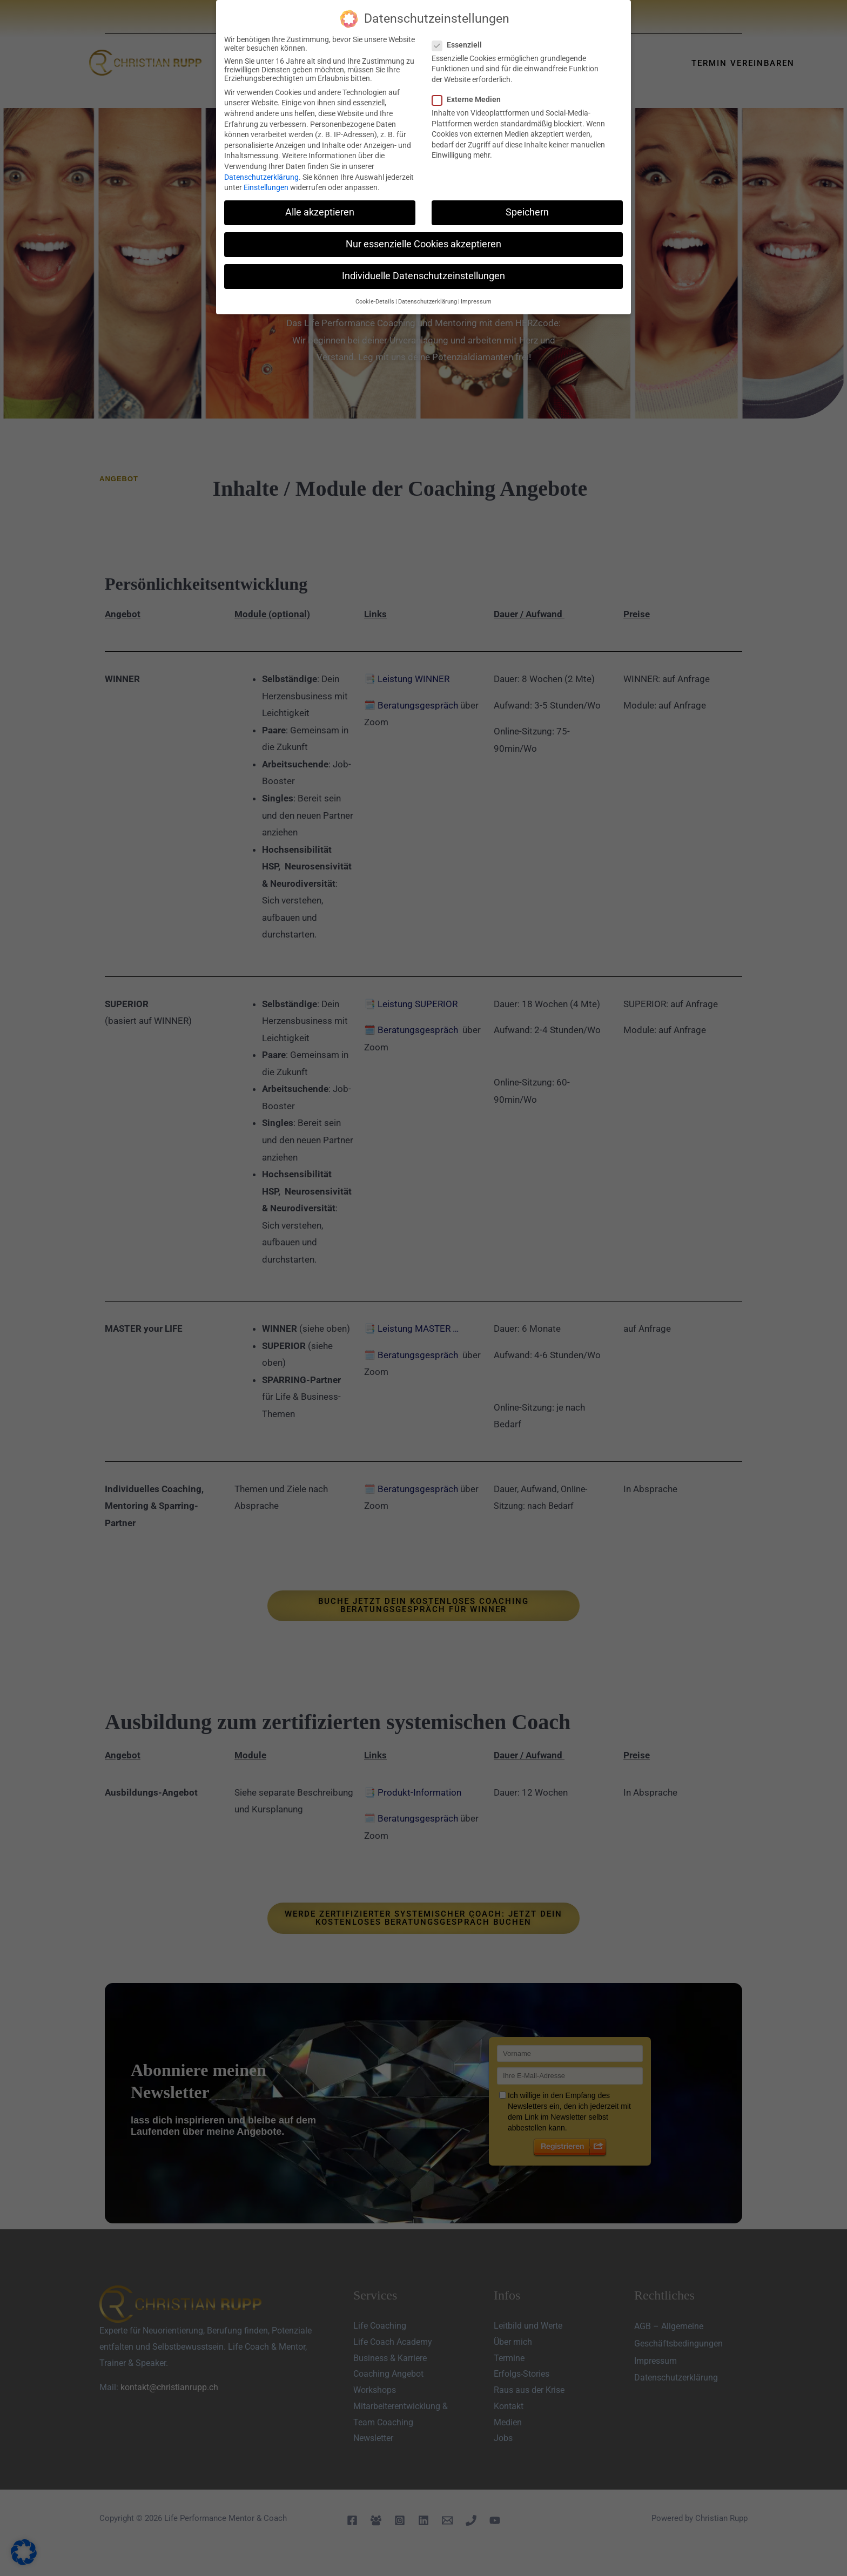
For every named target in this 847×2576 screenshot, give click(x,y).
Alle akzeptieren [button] (319, 212)
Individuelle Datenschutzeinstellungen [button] (423, 276)
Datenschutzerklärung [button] (427, 301)
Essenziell (460, 45)
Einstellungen (266, 187)
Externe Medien (470, 99)
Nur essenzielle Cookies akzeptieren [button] (423, 244)
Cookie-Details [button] (374, 301)
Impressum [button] (476, 301)
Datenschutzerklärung (261, 177)
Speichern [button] (527, 212)
